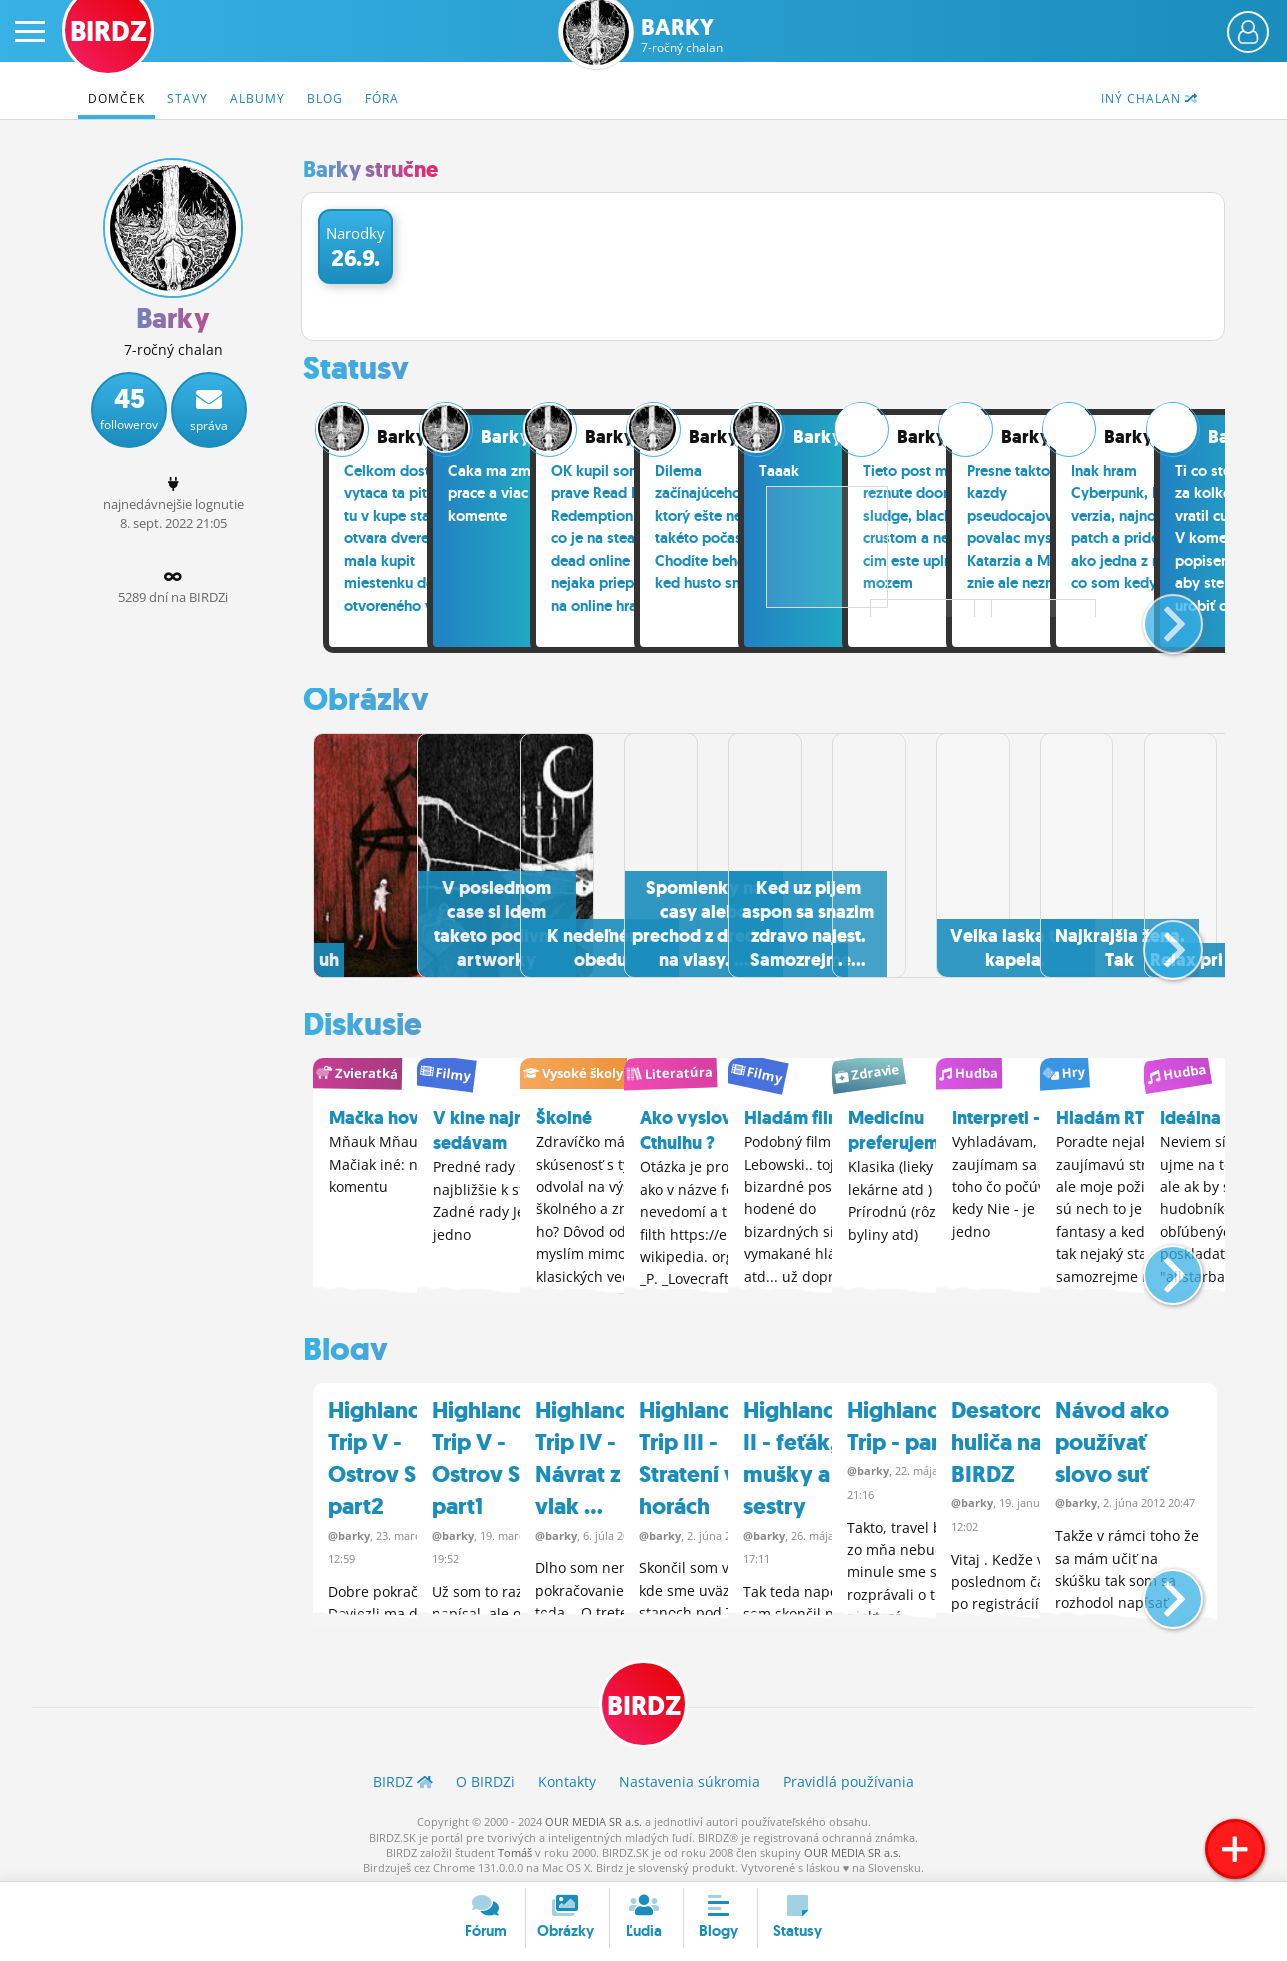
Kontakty (567, 1777)
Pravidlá (848, 1777)
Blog (325, 98)
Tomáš (515, 1847)
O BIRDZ (485, 1777)
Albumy (257, 98)
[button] (1156, 616)
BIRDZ (643, 1699)
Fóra (382, 98)
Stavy (187, 98)
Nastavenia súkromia (689, 1777)
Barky (682, 35)
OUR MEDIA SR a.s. (593, 1816)
